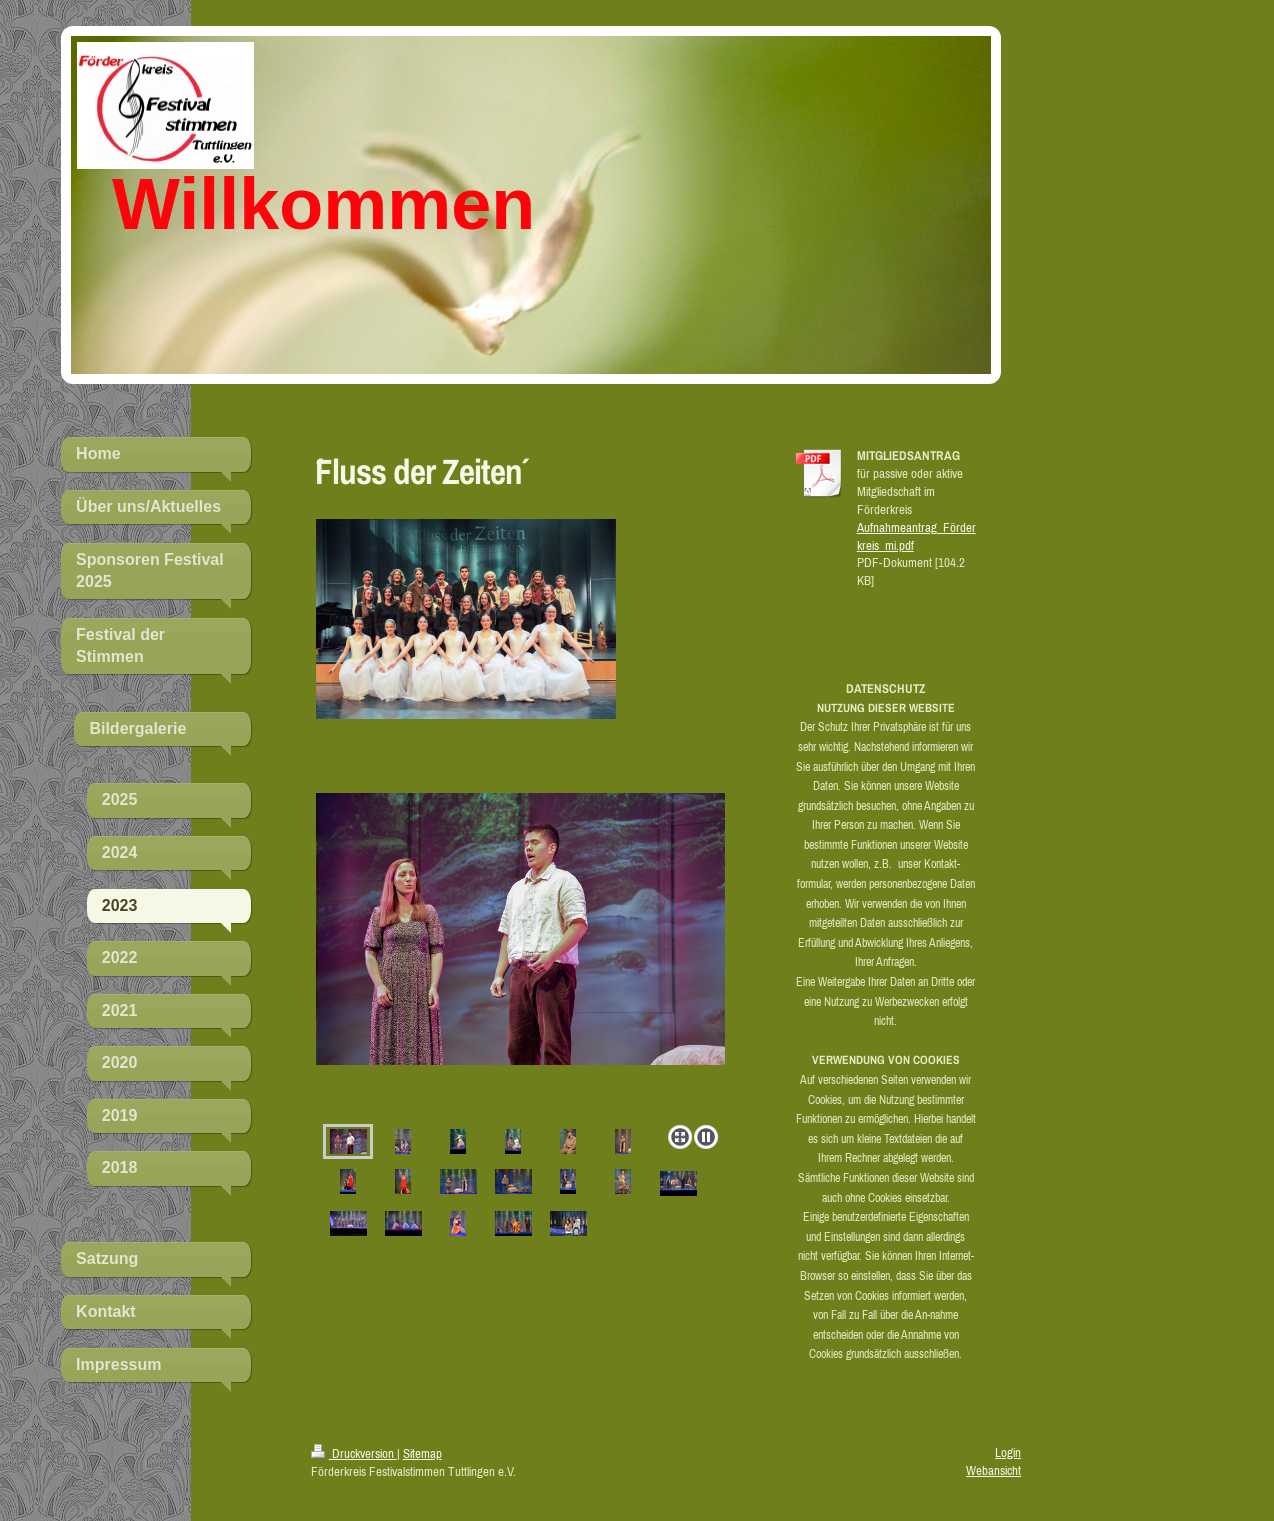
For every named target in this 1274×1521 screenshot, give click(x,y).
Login (1008, 1452)
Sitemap (422, 1453)
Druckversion (354, 1453)
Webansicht (993, 1470)
